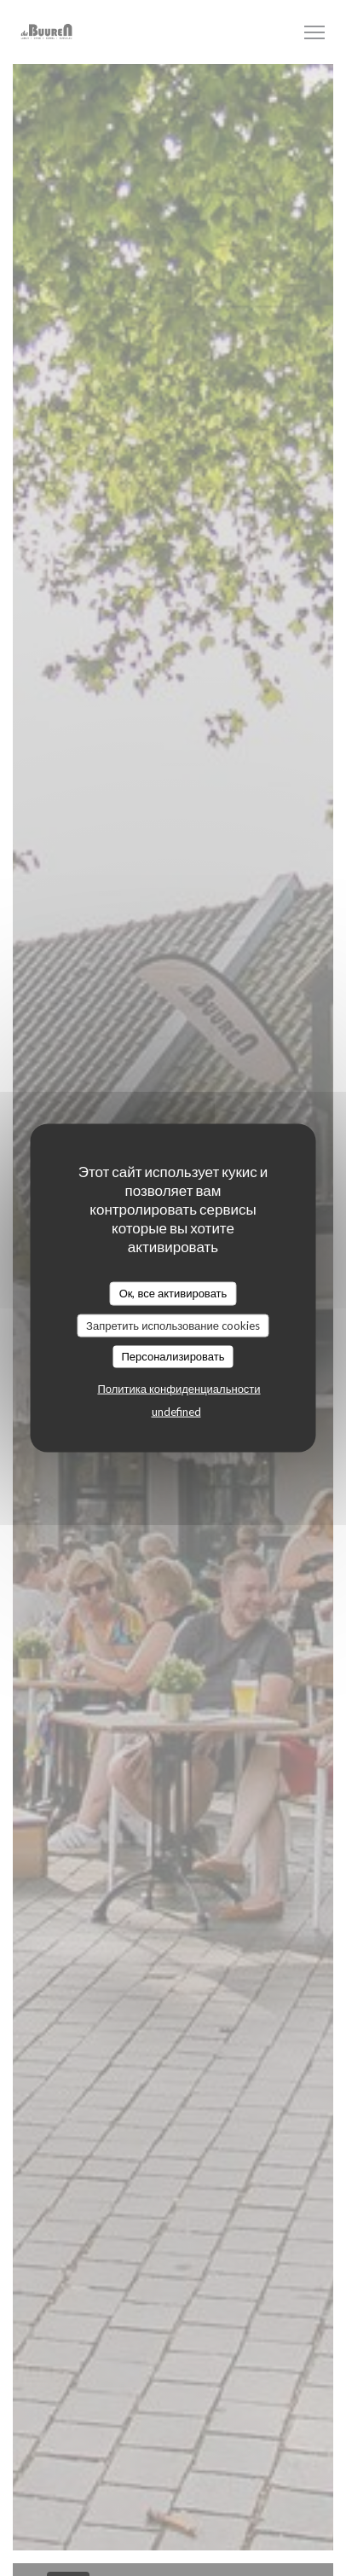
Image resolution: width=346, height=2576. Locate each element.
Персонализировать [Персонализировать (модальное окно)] (172, 1356)
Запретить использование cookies (173, 1325)
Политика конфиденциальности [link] (178, 1388)
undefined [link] (176, 1411)
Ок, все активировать (173, 1293)
